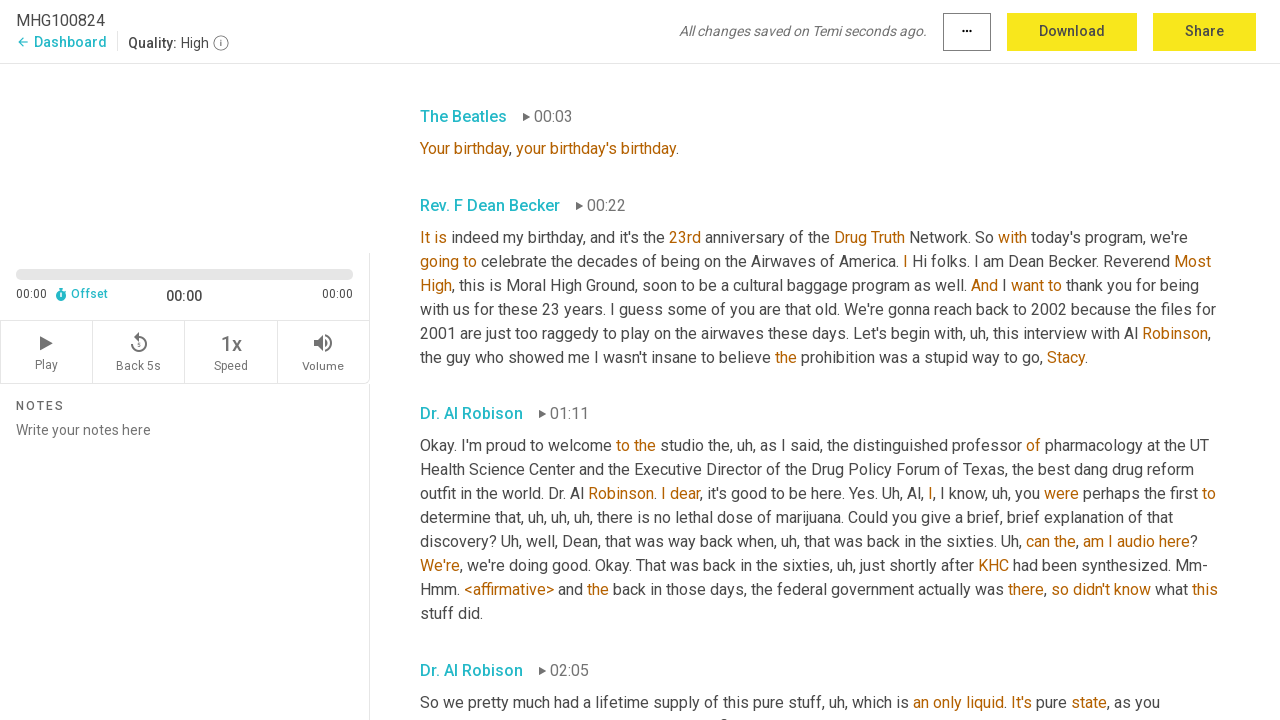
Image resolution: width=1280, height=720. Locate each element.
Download (1072, 31)
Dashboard (61, 42)
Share (1204, 31)
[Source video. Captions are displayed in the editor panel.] (185, 156)
